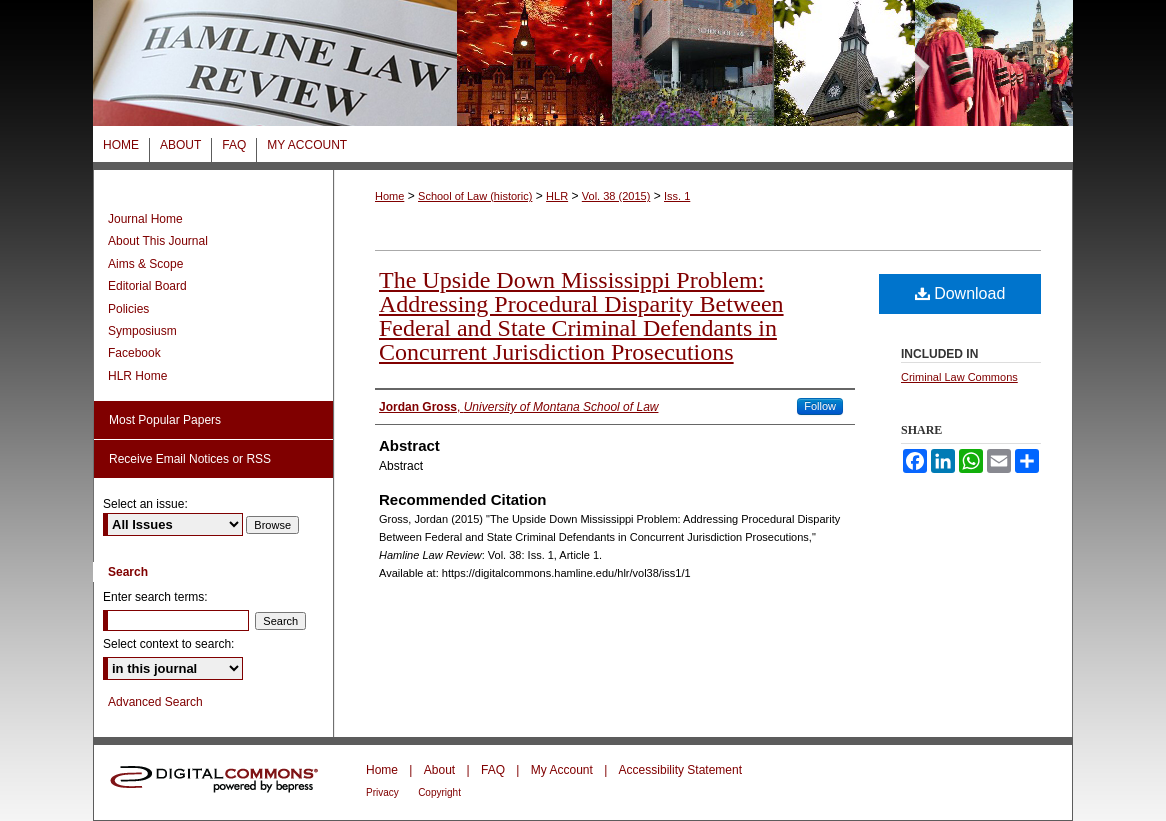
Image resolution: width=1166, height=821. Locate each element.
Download (960, 293)
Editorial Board (147, 286)
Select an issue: (145, 504)
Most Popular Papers (165, 420)
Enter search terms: (155, 597)
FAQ (493, 770)
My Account (562, 770)
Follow (820, 406)
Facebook (134, 353)
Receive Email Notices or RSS (190, 459)
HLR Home (137, 376)
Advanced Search (155, 702)
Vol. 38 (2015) (616, 196)
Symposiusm (142, 331)
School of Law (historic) (475, 196)
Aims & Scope (145, 264)
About (439, 770)
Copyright (439, 792)
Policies (128, 309)
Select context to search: (168, 644)
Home (389, 196)
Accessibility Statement (680, 770)
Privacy (382, 792)
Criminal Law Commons (959, 377)
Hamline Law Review (583, 63)
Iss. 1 (677, 196)
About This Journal (158, 241)
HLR (557, 196)
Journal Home (145, 219)
